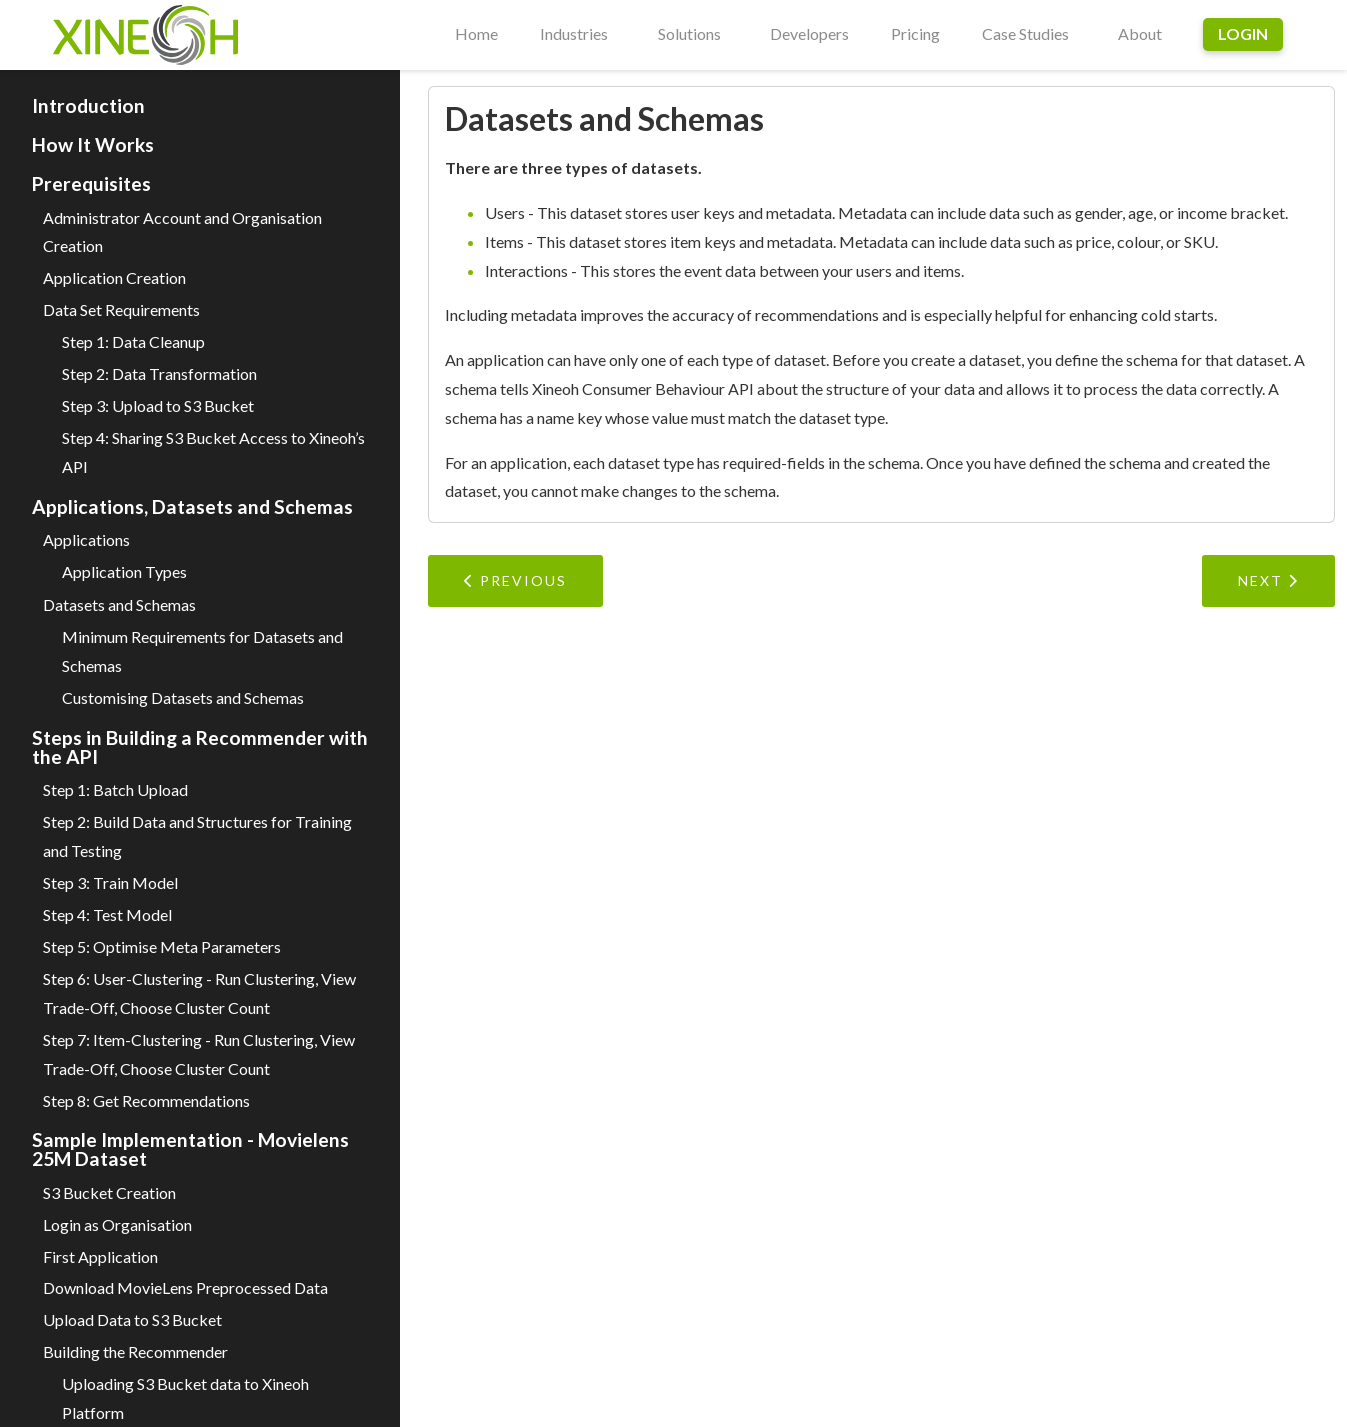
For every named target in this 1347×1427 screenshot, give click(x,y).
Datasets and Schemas (119, 604)
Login (1243, 33)
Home (476, 33)
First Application (100, 1256)
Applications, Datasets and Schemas (192, 506)
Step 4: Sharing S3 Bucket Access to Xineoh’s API (213, 452)
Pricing (915, 33)
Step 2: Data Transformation (159, 373)
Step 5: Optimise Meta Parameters (162, 946)
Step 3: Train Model (110, 882)
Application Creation (114, 277)
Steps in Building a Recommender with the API (200, 747)
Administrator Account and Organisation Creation (182, 232)
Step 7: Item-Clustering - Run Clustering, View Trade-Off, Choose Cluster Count (199, 1054)
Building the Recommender (135, 1351)
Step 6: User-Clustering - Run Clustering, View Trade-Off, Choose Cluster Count (199, 993)
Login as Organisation (117, 1224)
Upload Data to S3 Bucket (132, 1319)
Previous (515, 580)
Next (1268, 580)
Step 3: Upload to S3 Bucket (158, 405)
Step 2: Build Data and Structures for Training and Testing (197, 836)
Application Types (124, 571)
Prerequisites (91, 183)
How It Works (93, 144)
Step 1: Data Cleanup (133, 341)
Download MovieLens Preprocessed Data (185, 1287)
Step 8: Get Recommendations (146, 1100)
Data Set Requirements (121, 309)
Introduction (88, 105)
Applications (86, 539)
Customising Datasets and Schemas (183, 697)
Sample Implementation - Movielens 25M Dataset (190, 1149)
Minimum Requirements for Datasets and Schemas (202, 651)
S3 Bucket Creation (109, 1192)
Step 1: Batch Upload (115, 789)
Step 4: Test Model (107, 914)
